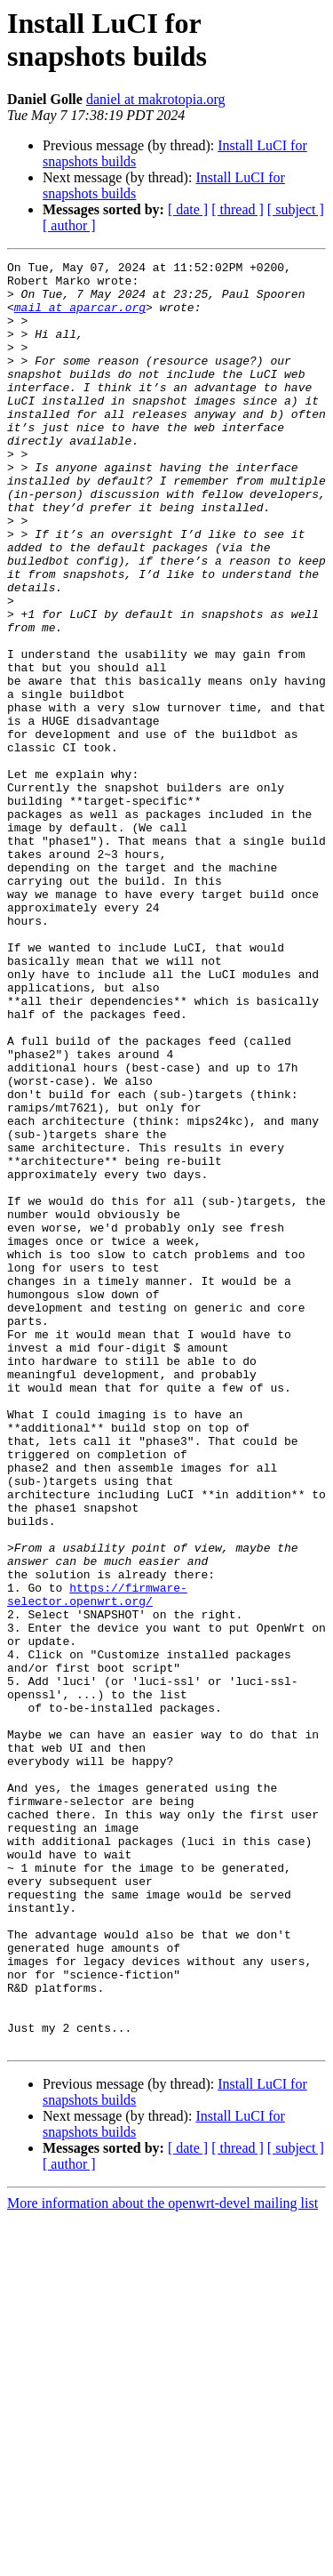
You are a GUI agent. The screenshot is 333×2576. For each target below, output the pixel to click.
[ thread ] (237, 209)
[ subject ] (295, 209)
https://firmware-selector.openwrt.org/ (97, 1862)
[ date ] (188, 209)
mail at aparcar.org (80, 317)
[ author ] (69, 225)
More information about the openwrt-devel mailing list (162, 2560)
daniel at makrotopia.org (156, 99)
